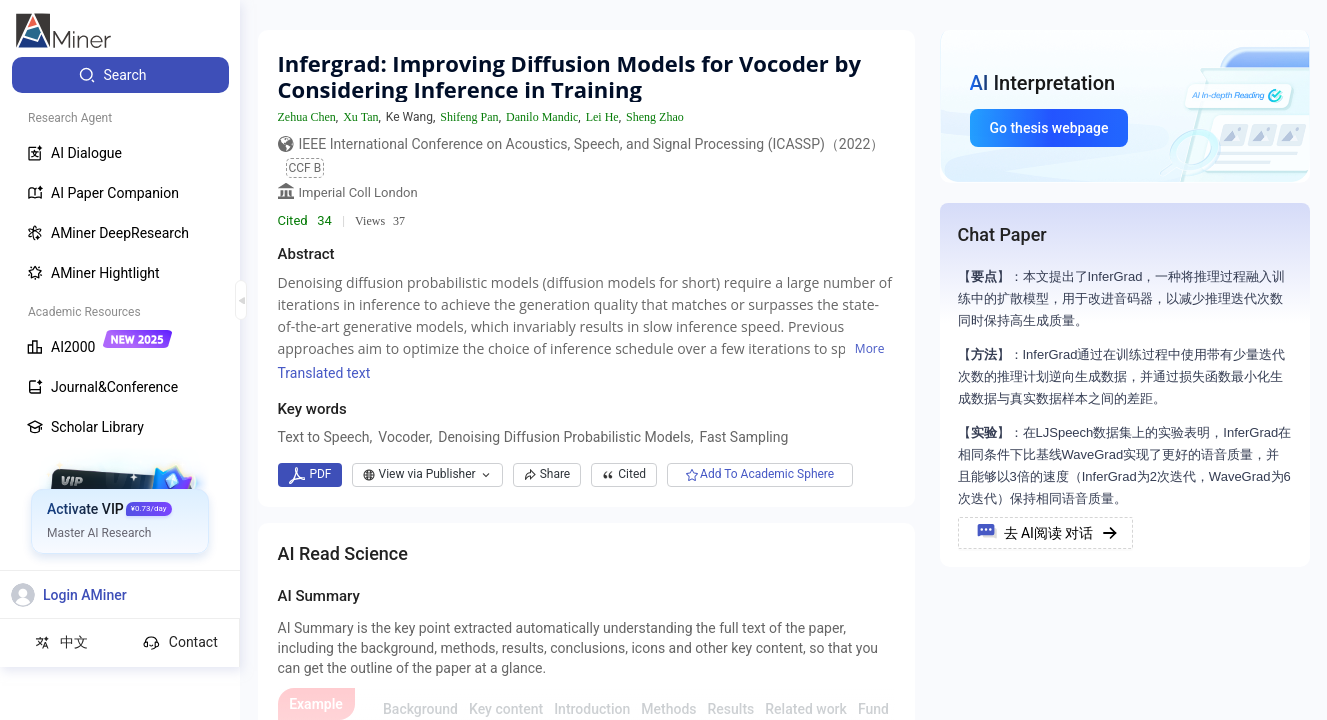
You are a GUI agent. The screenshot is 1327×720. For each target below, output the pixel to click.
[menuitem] (120, 75)
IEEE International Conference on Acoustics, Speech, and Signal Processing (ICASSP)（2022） (592, 144)
